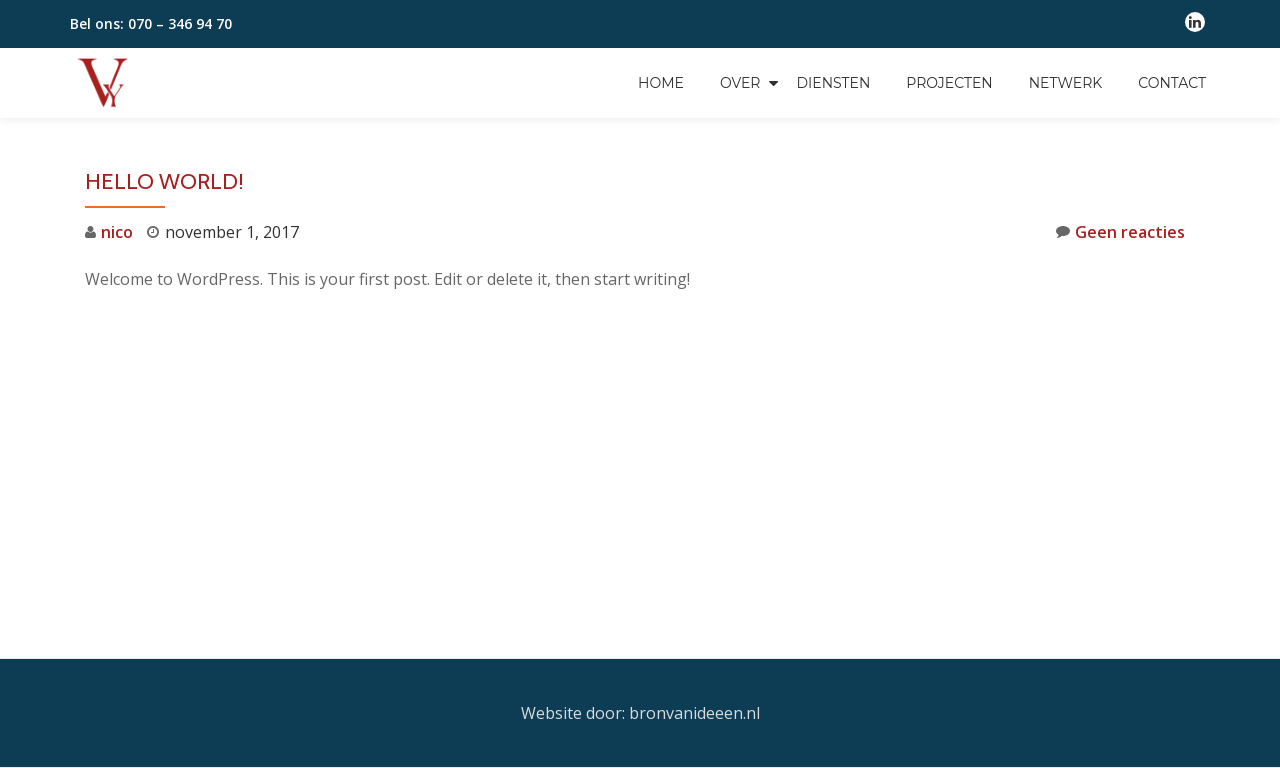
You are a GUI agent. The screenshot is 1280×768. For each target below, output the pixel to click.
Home (661, 83)
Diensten (833, 83)
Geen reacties (1120, 231)
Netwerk (1066, 83)
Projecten (949, 83)
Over (740, 83)
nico (117, 232)
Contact (1172, 83)
